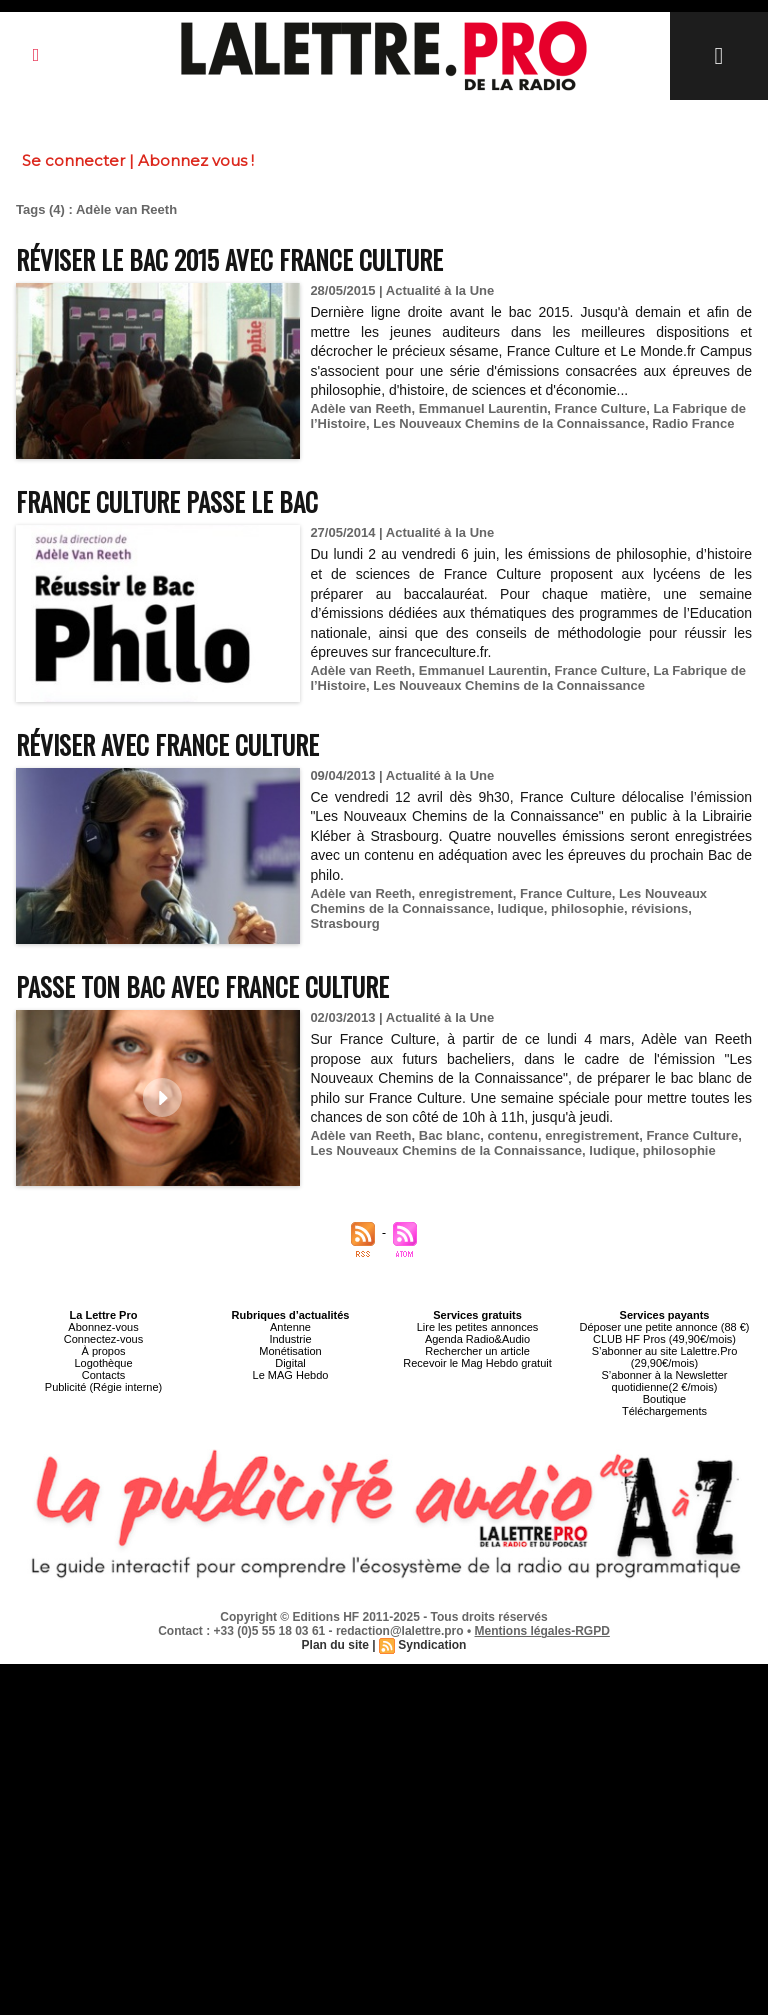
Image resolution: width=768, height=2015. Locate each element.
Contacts (103, 1375)
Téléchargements (664, 1411)
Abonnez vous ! (196, 160)
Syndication (432, 1645)
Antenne (290, 1327)
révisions (659, 908)
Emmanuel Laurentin (483, 408)
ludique (521, 908)
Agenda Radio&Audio (477, 1339)
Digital (290, 1363)
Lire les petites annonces (478, 1327)
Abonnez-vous (103, 1327)
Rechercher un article (477, 1351)
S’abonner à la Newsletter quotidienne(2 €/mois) (665, 1381)
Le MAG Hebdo (291, 1375)
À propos (103, 1351)
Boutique (664, 1399)
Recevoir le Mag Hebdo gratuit (477, 1363)
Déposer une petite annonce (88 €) (664, 1327)
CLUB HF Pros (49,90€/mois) (664, 1339)
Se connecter (73, 160)
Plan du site (335, 1645)
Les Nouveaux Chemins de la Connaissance (509, 423)
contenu (512, 1135)
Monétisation (290, 1351)
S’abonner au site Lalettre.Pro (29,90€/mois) (665, 1357)
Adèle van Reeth (360, 408)
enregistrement (466, 893)
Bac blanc (449, 1135)
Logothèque (103, 1363)
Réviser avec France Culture (167, 744)
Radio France (693, 423)
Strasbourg (344, 923)
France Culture (601, 408)
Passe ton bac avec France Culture (202, 986)
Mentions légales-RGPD (542, 1631)
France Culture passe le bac (167, 501)
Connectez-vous (104, 1339)
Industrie (290, 1339)
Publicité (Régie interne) (103, 1387)
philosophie (587, 908)
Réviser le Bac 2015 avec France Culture (229, 259)
